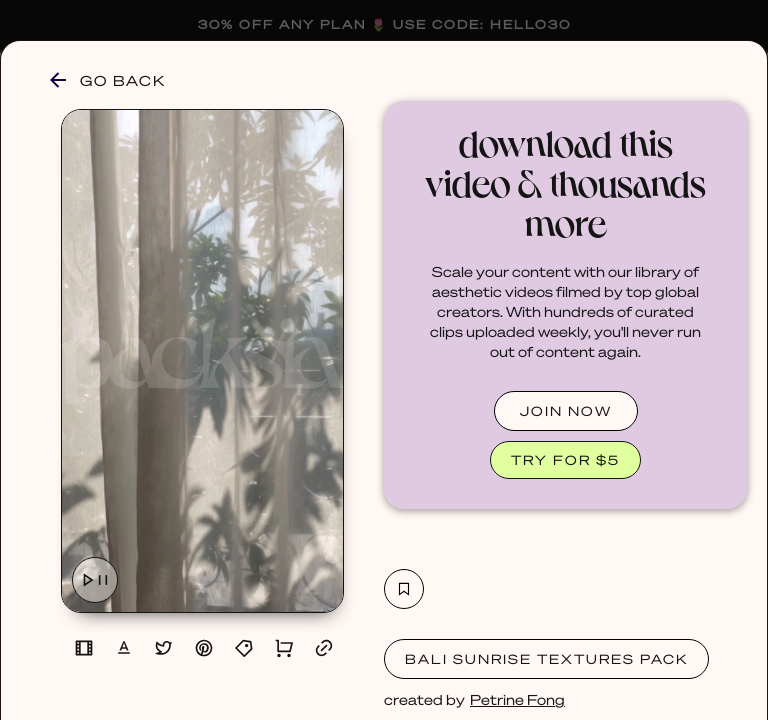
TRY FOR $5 (565, 459)
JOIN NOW (566, 410)
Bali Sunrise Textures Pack (546, 658)
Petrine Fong (517, 699)
